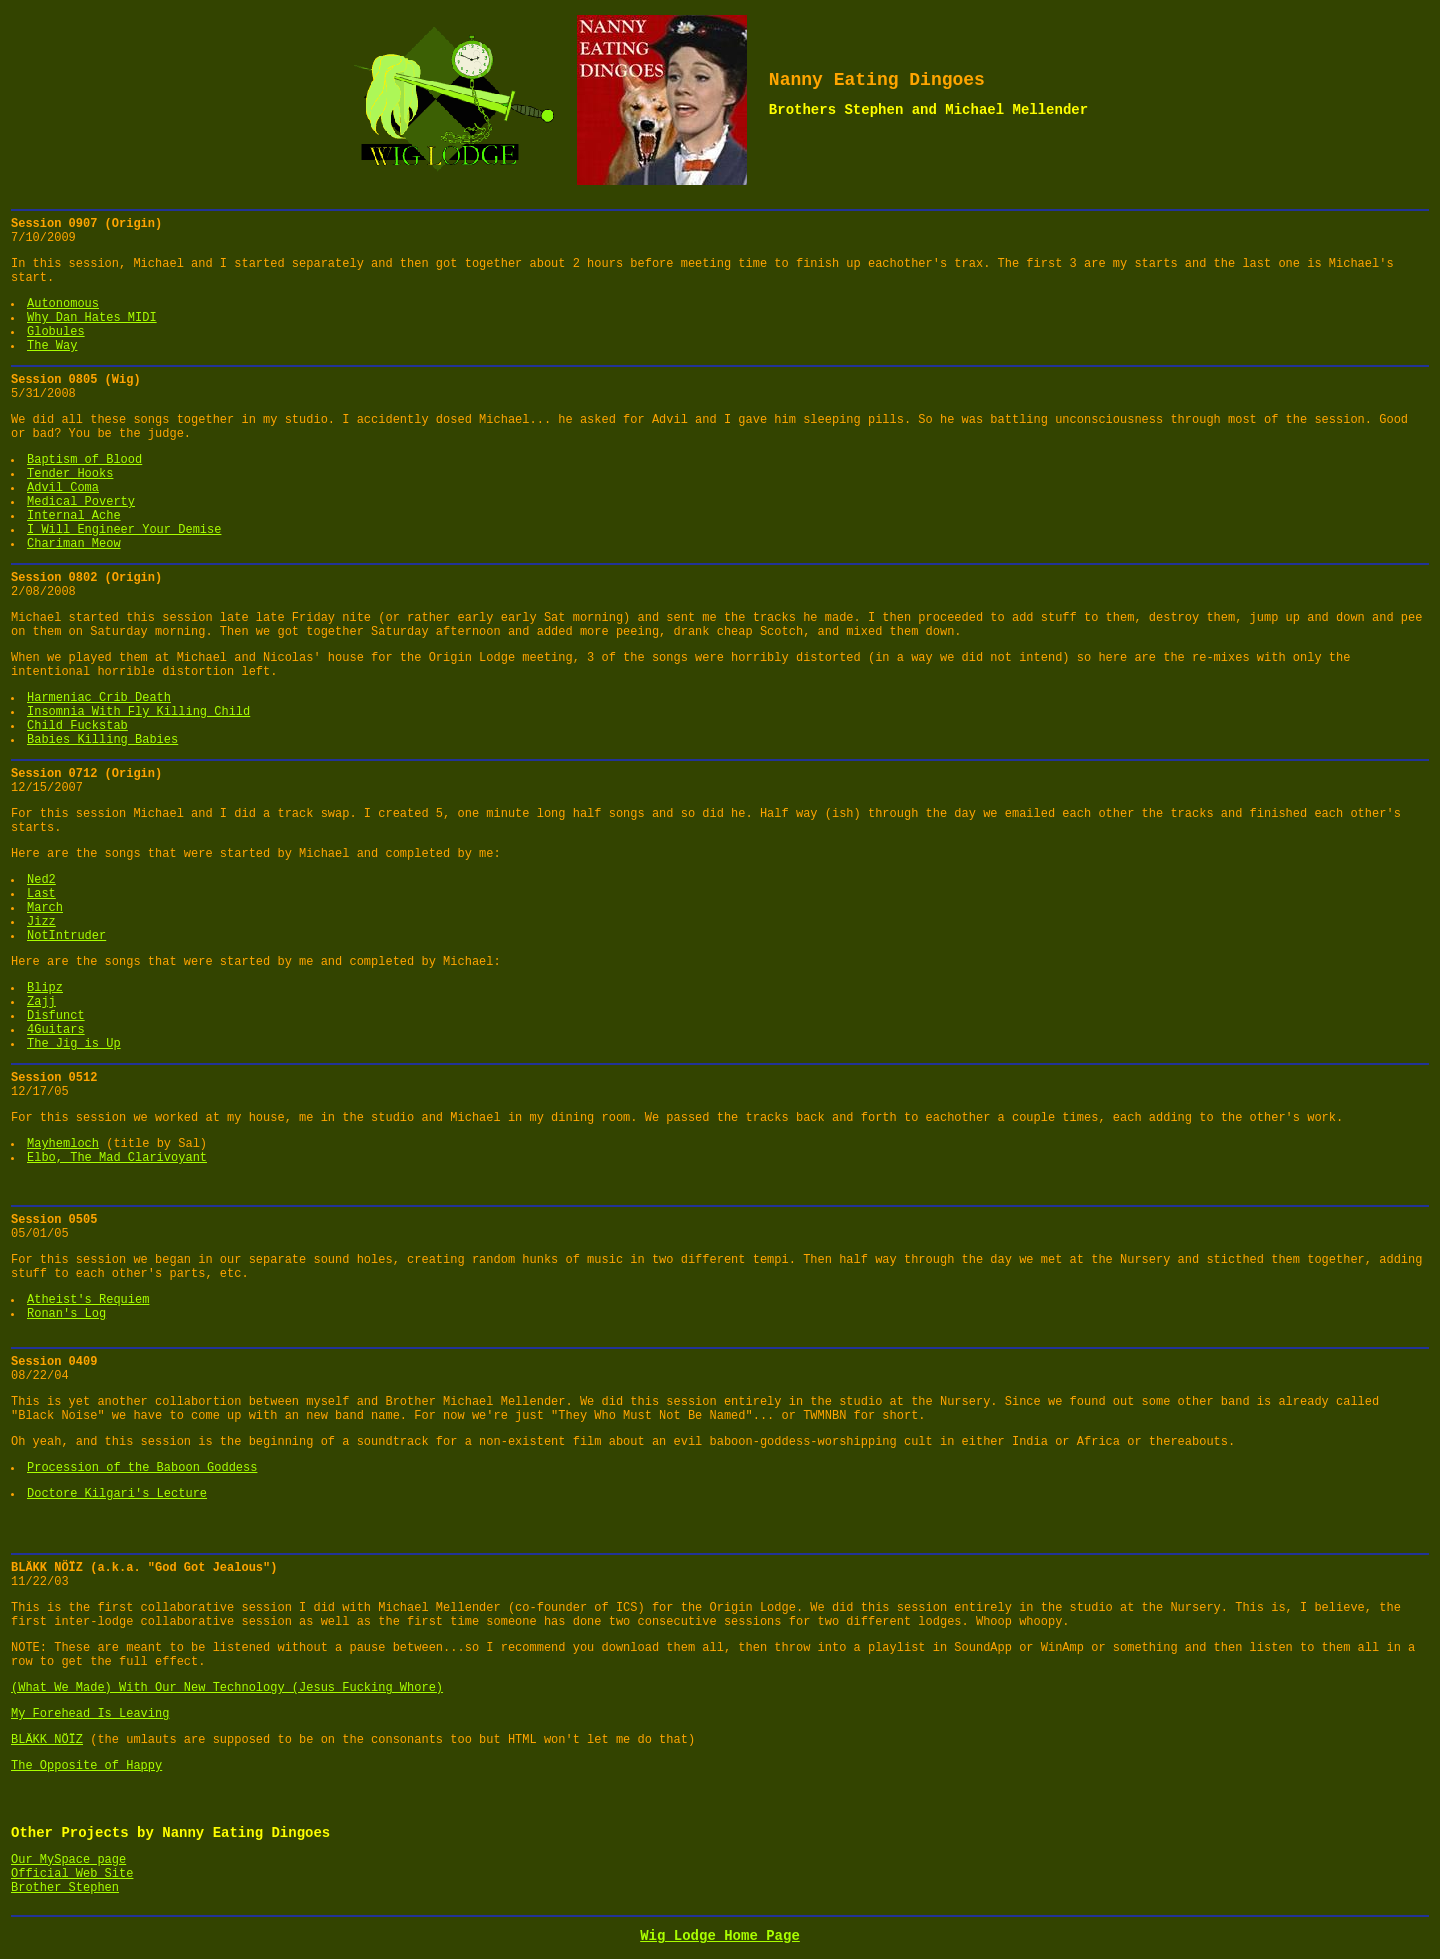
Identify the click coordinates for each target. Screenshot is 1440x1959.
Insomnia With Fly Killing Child (138, 712)
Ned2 (41, 880)
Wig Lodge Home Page (720, 1936)
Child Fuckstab (77, 726)
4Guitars (56, 1030)
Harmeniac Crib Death (99, 698)
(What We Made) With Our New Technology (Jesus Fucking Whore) (227, 1688)
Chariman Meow (74, 544)
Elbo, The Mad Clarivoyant (117, 1158)
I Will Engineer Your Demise (124, 530)
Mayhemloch (63, 1144)
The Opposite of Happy (86, 1766)
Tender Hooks (70, 474)
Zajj (41, 1002)
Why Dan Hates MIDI (92, 318)
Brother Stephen (65, 1888)
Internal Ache (74, 516)
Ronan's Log (66, 1314)
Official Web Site (72, 1874)
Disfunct (56, 1016)
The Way (52, 346)
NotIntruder (66, 936)
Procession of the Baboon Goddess (142, 1468)
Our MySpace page (68, 1860)
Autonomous (63, 304)
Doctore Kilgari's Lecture (117, 1494)
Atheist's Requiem (88, 1300)
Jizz (41, 922)
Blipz (45, 988)
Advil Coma (63, 488)
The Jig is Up (74, 1044)
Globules (56, 332)
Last (41, 894)
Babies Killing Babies (102, 740)
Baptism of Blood (84, 460)
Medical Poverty (81, 502)
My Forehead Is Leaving (90, 1714)
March (45, 908)
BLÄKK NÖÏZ (47, 1740)
